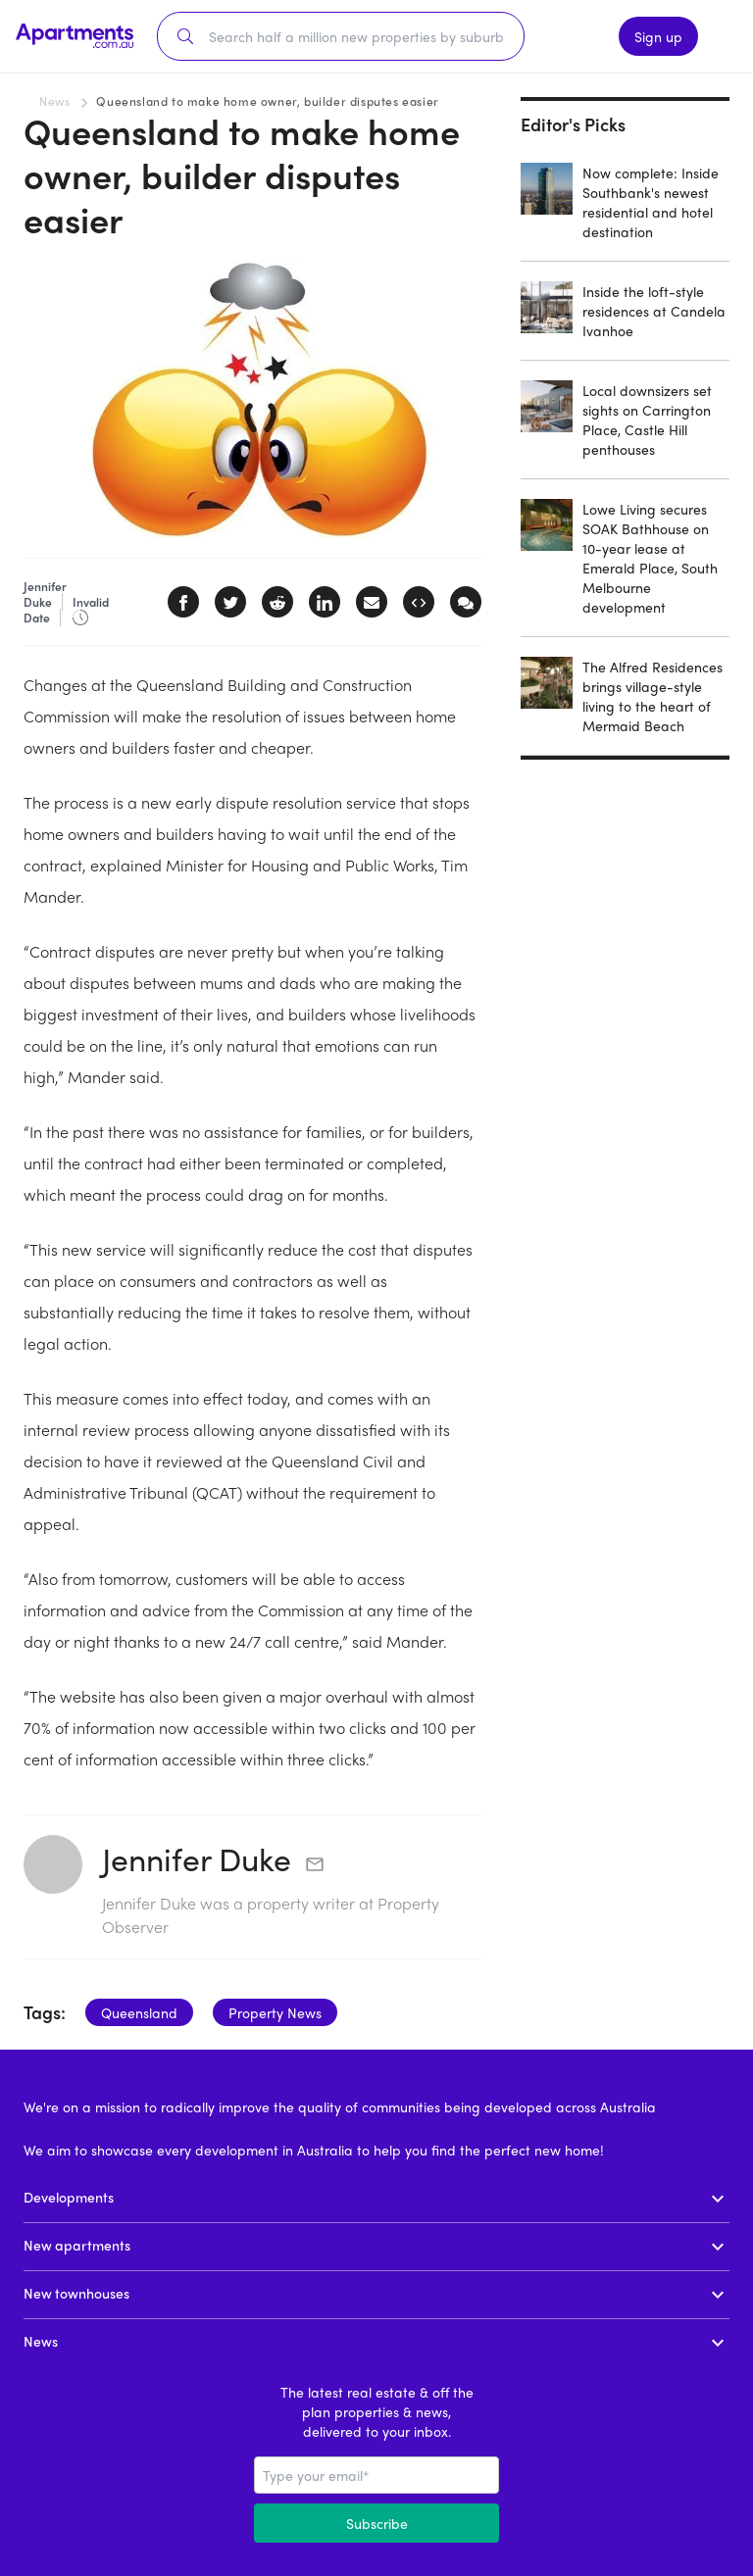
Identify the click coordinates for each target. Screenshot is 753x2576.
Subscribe (377, 2523)
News (54, 101)
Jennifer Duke (196, 1858)
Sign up (658, 36)
